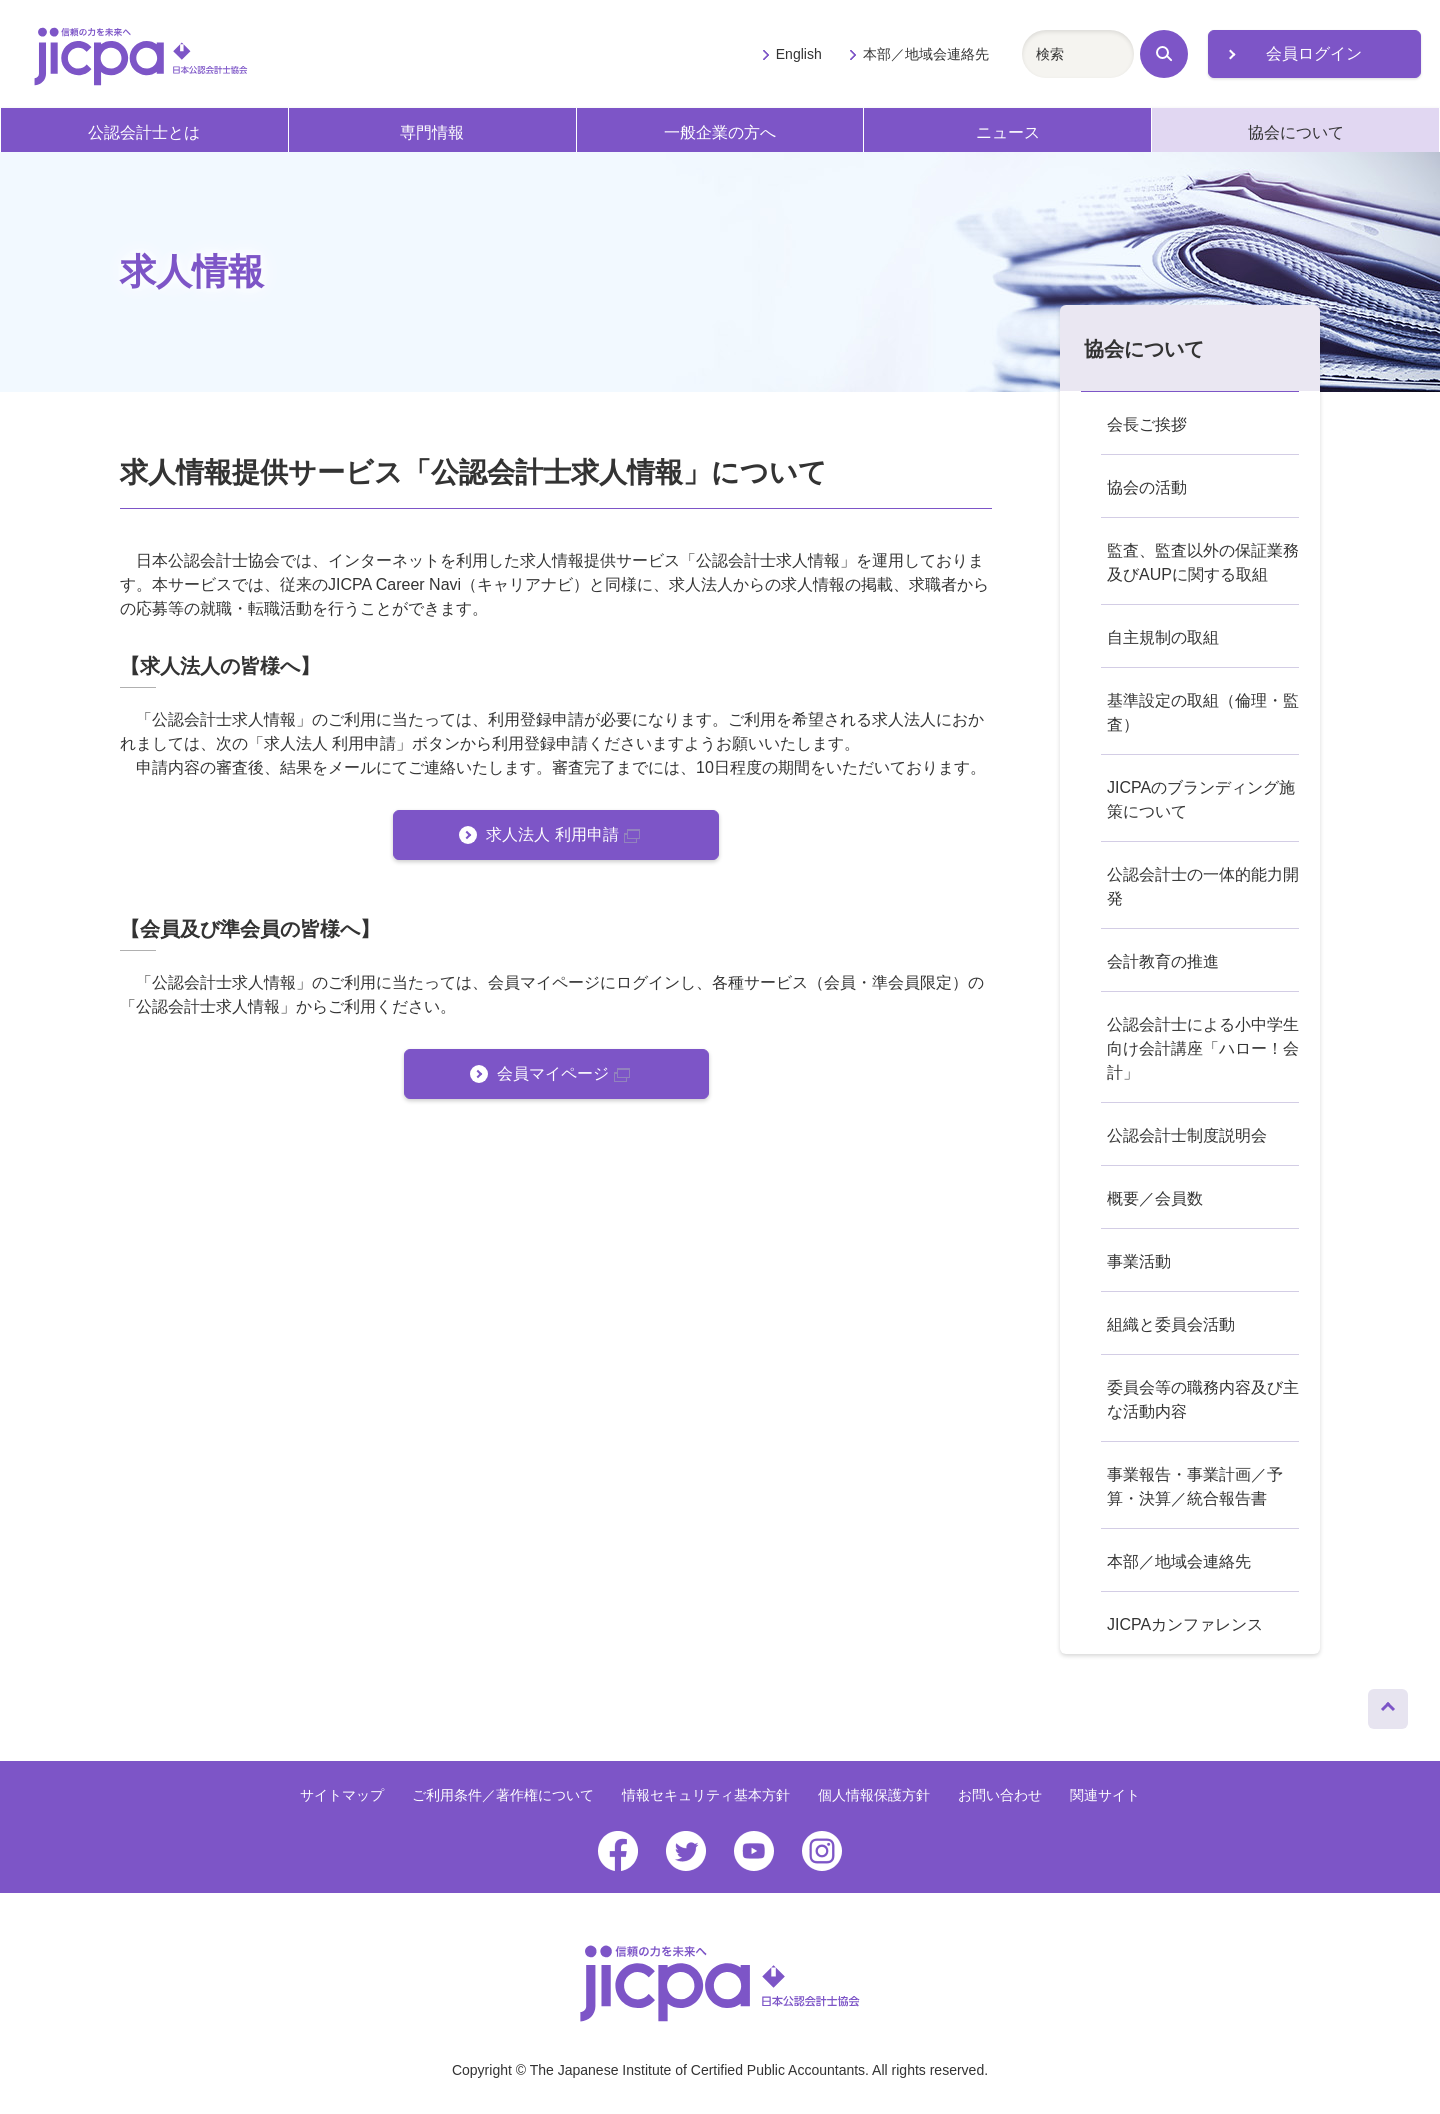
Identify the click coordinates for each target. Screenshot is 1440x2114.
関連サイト (1105, 1795)
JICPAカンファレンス (1185, 1624)
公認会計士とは (144, 132)
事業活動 (1139, 1261)
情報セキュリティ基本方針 (706, 1795)
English (799, 54)
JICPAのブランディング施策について (1201, 799)
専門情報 (432, 132)
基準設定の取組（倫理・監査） (1203, 712)
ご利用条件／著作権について (503, 1795)
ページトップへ (1388, 1704)
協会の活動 (1147, 487)
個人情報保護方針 (874, 1795)
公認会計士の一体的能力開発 (1203, 886)
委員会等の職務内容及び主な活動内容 (1203, 1399)
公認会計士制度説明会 (1187, 1135)
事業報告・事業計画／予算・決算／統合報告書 (1195, 1486)
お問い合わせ (1000, 1795)
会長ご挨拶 (1147, 424)
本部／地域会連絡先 (926, 54)
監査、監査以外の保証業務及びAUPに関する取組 (1203, 562)
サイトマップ (342, 1795)
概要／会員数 (1155, 1198)
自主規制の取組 (1163, 637)
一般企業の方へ (720, 132)
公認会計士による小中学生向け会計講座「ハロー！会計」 (1203, 1048)
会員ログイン (1314, 53)
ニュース (1008, 132)
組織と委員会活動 (1171, 1324)
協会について (1296, 132)
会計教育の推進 (1163, 961)
